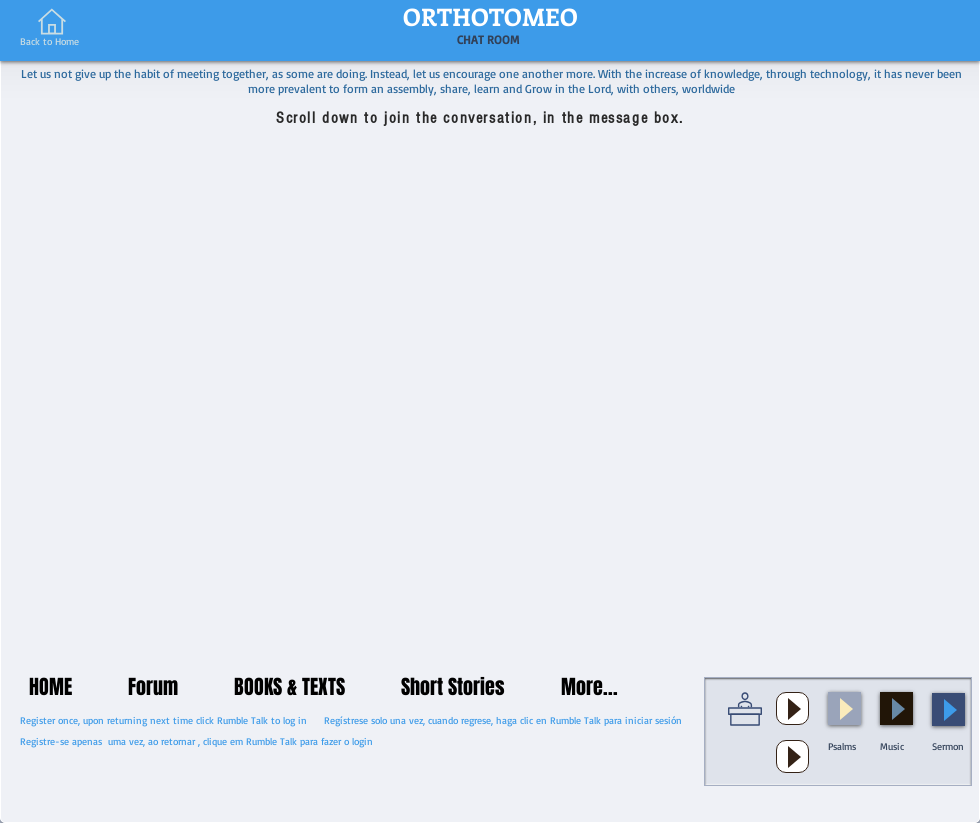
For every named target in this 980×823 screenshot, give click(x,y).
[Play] (792, 708)
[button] (838, 731)
